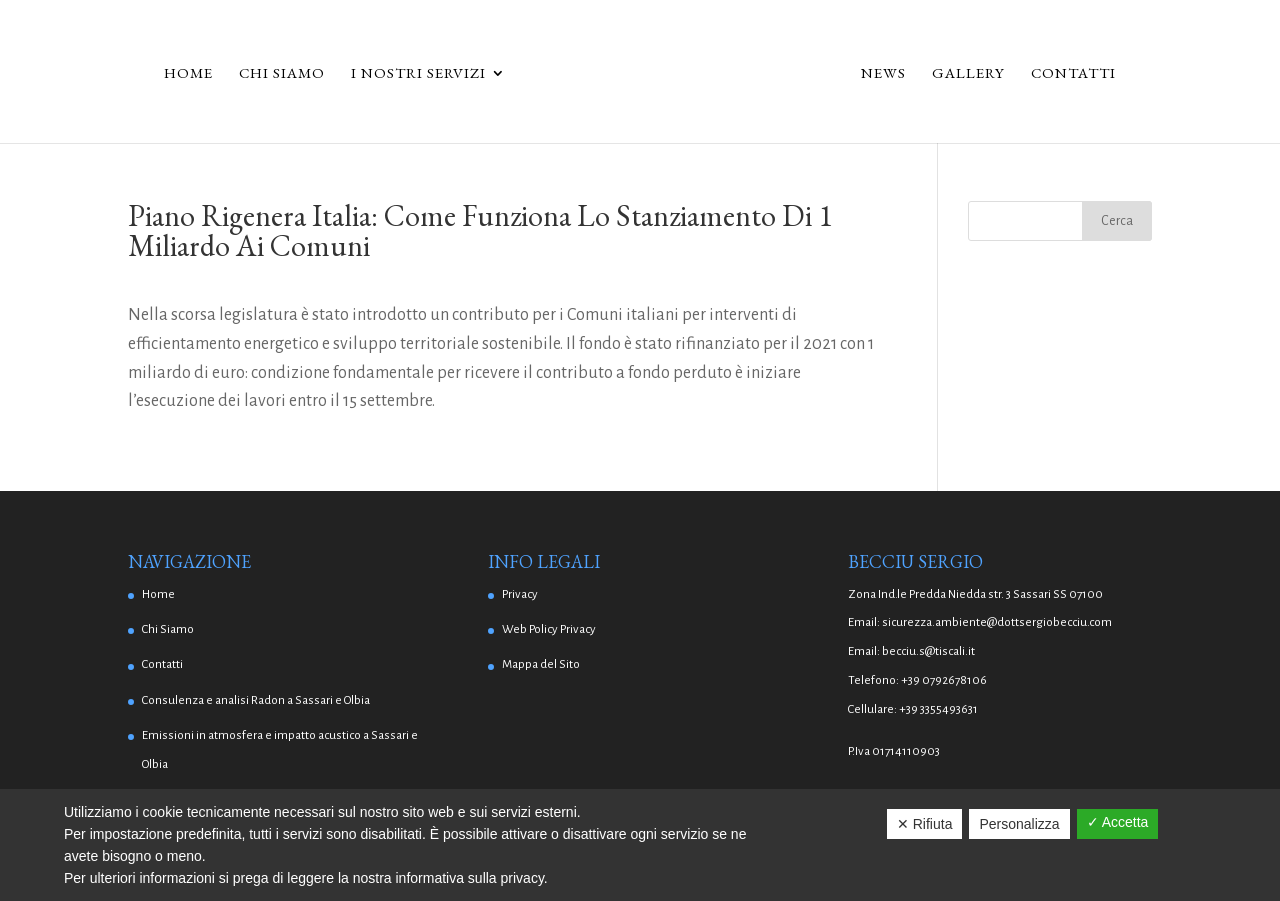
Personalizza (1019, 824)
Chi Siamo (282, 74)
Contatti (1073, 74)
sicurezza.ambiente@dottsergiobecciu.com (997, 622)
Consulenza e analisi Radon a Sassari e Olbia (256, 700)
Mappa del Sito (541, 664)
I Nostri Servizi (418, 74)
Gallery (968, 74)
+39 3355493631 (938, 709)
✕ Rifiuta (925, 824)
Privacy (520, 594)
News (883, 74)
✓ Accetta (1118, 822)
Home (188, 74)
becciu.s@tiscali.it (928, 651)
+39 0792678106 (944, 680)
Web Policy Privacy (549, 629)
